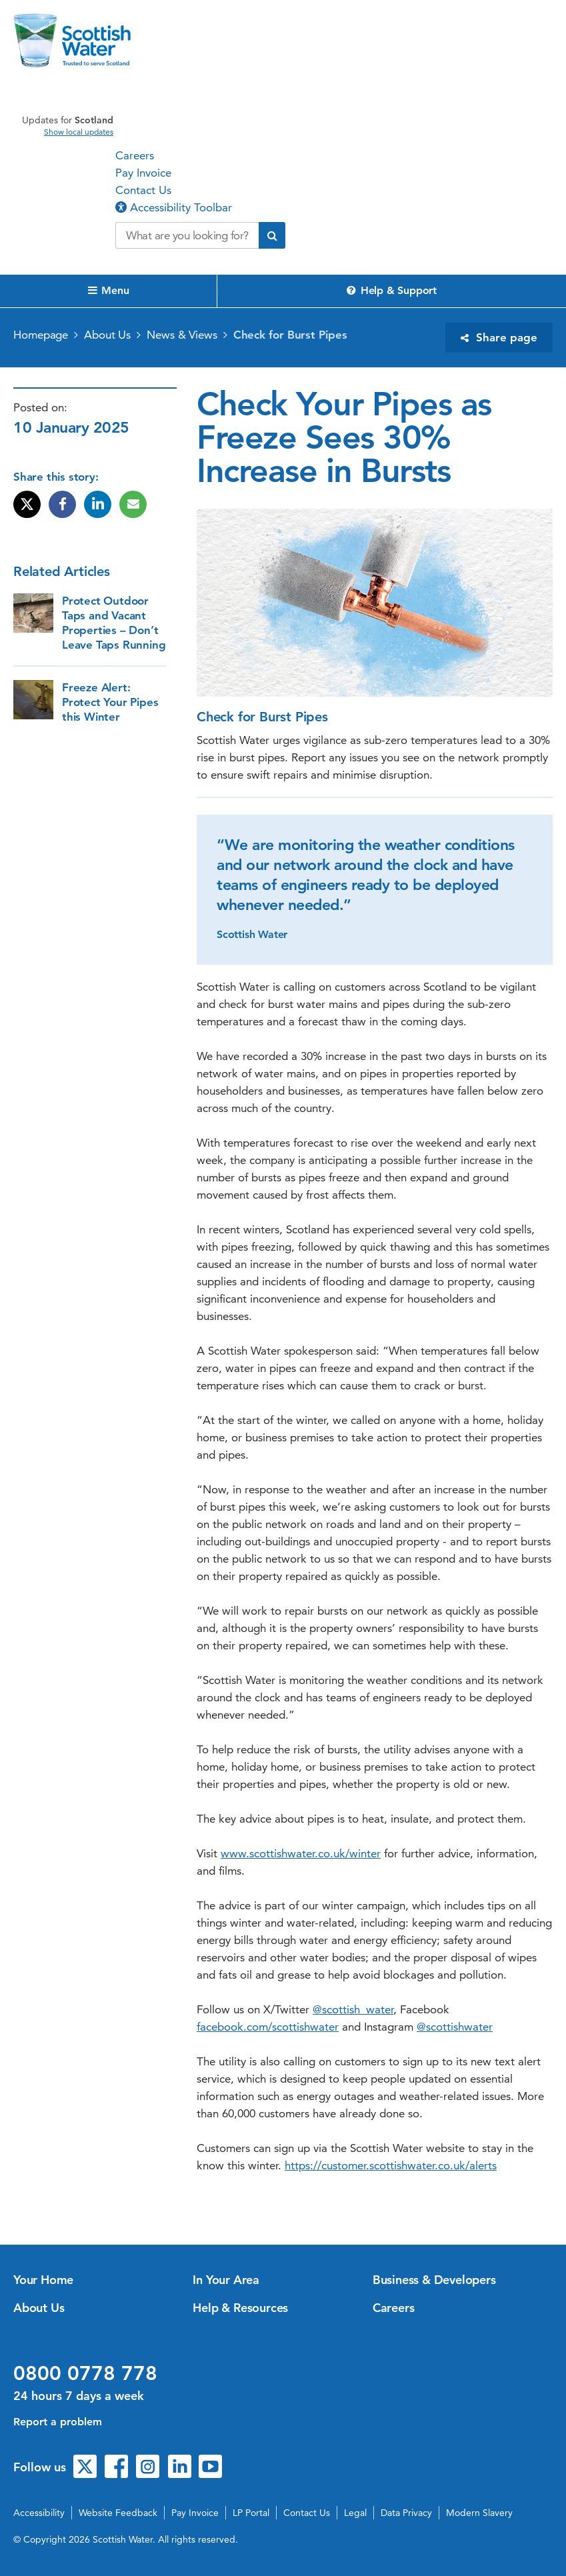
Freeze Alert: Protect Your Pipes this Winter (110, 702)
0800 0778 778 (85, 2373)
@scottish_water (353, 2009)
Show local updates (78, 132)
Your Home (43, 2279)
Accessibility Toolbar (173, 207)
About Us (107, 334)
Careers (134, 155)
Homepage (40, 334)
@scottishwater (455, 2026)
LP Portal (251, 2513)
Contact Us (143, 190)
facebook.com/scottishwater (268, 2026)
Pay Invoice (143, 172)
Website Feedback (118, 2513)
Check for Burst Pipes (290, 334)
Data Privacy (406, 2513)
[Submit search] (272, 235)
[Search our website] (187, 235)
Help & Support (392, 290)
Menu (108, 290)
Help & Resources (240, 2307)
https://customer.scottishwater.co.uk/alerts (391, 2165)
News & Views (182, 334)
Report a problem (57, 2421)
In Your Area (226, 2279)
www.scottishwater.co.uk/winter (301, 1853)
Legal (355, 2513)
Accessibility (39, 2513)
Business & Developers (434, 2279)
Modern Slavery (479, 2513)
